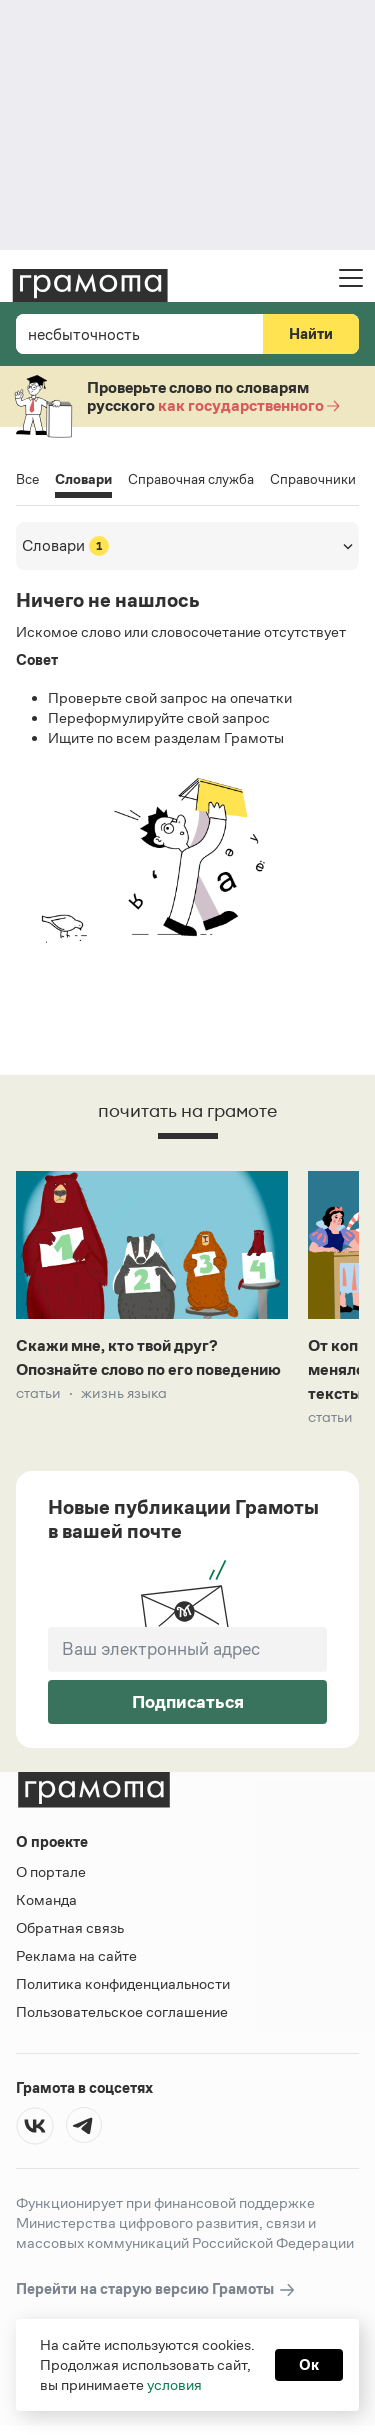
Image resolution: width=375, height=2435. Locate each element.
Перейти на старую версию (156, 2289)
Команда (46, 1899)
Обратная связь (70, 1927)
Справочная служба (191, 479)
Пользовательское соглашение (122, 2011)
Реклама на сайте (76, 1955)
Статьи (38, 1393)
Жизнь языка (124, 1393)
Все (27, 479)
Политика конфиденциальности (123, 1983)
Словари (83, 480)
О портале (51, 1871)
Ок (309, 2364)
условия (174, 2384)
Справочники (313, 479)
